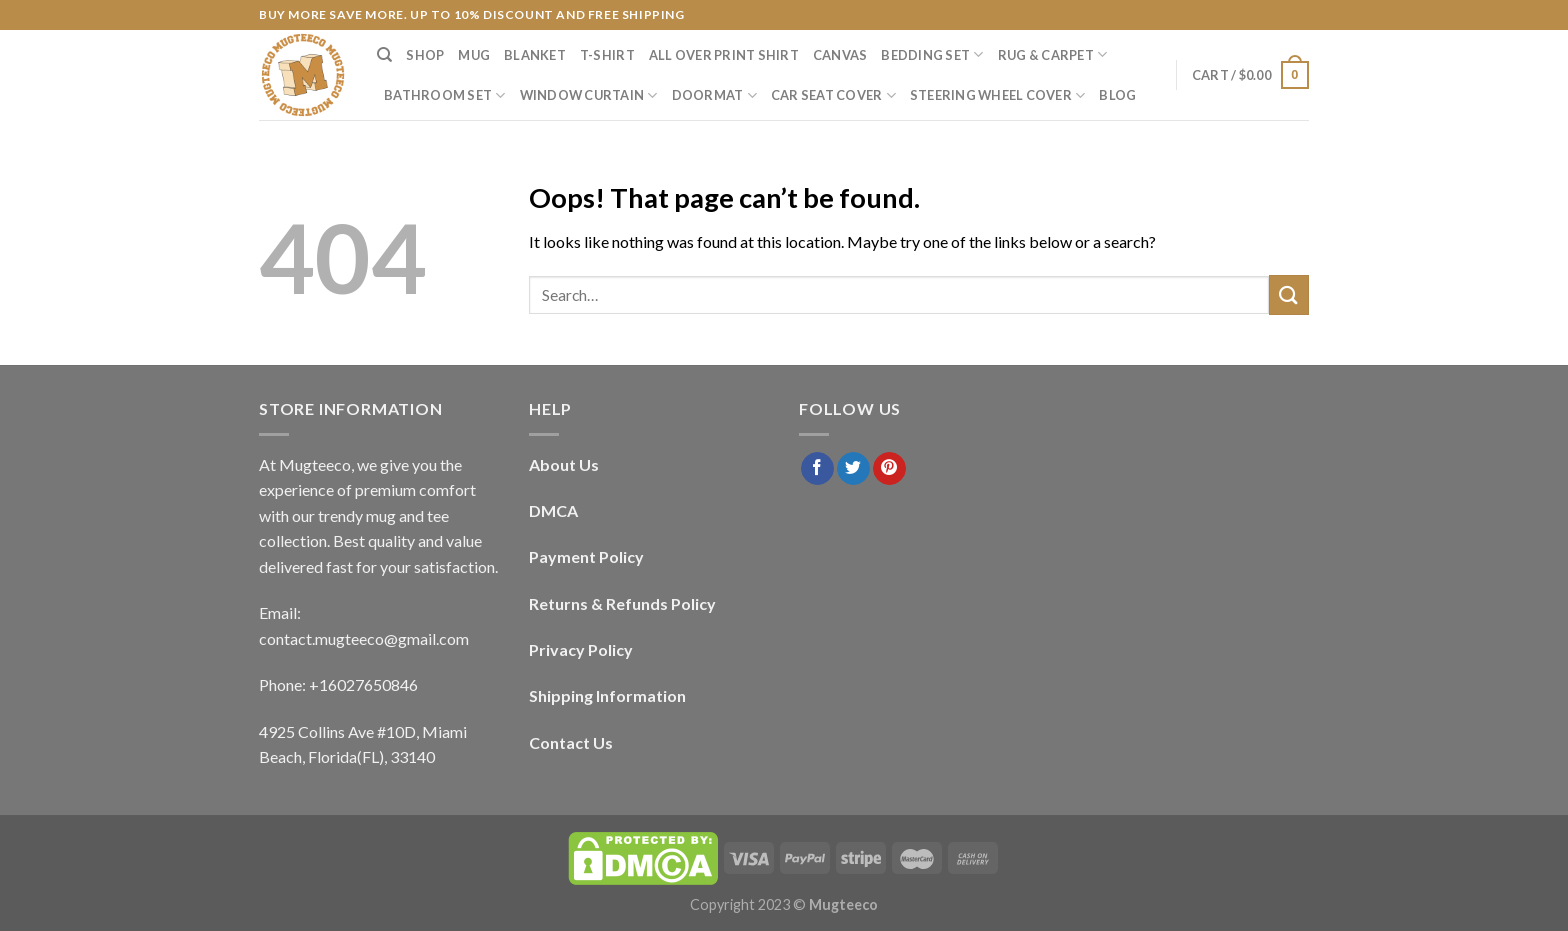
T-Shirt (607, 55)
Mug (474, 55)
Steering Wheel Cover (998, 95)
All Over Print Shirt (724, 55)
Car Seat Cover (833, 95)
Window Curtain (589, 95)
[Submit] (1289, 294)
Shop (425, 55)
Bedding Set (932, 54)
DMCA (553, 510)
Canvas (840, 55)
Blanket (535, 55)
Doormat (714, 95)
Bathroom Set (445, 95)
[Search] (384, 55)
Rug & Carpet (1053, 54)
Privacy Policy (581, 649)
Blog (1117, 95)
